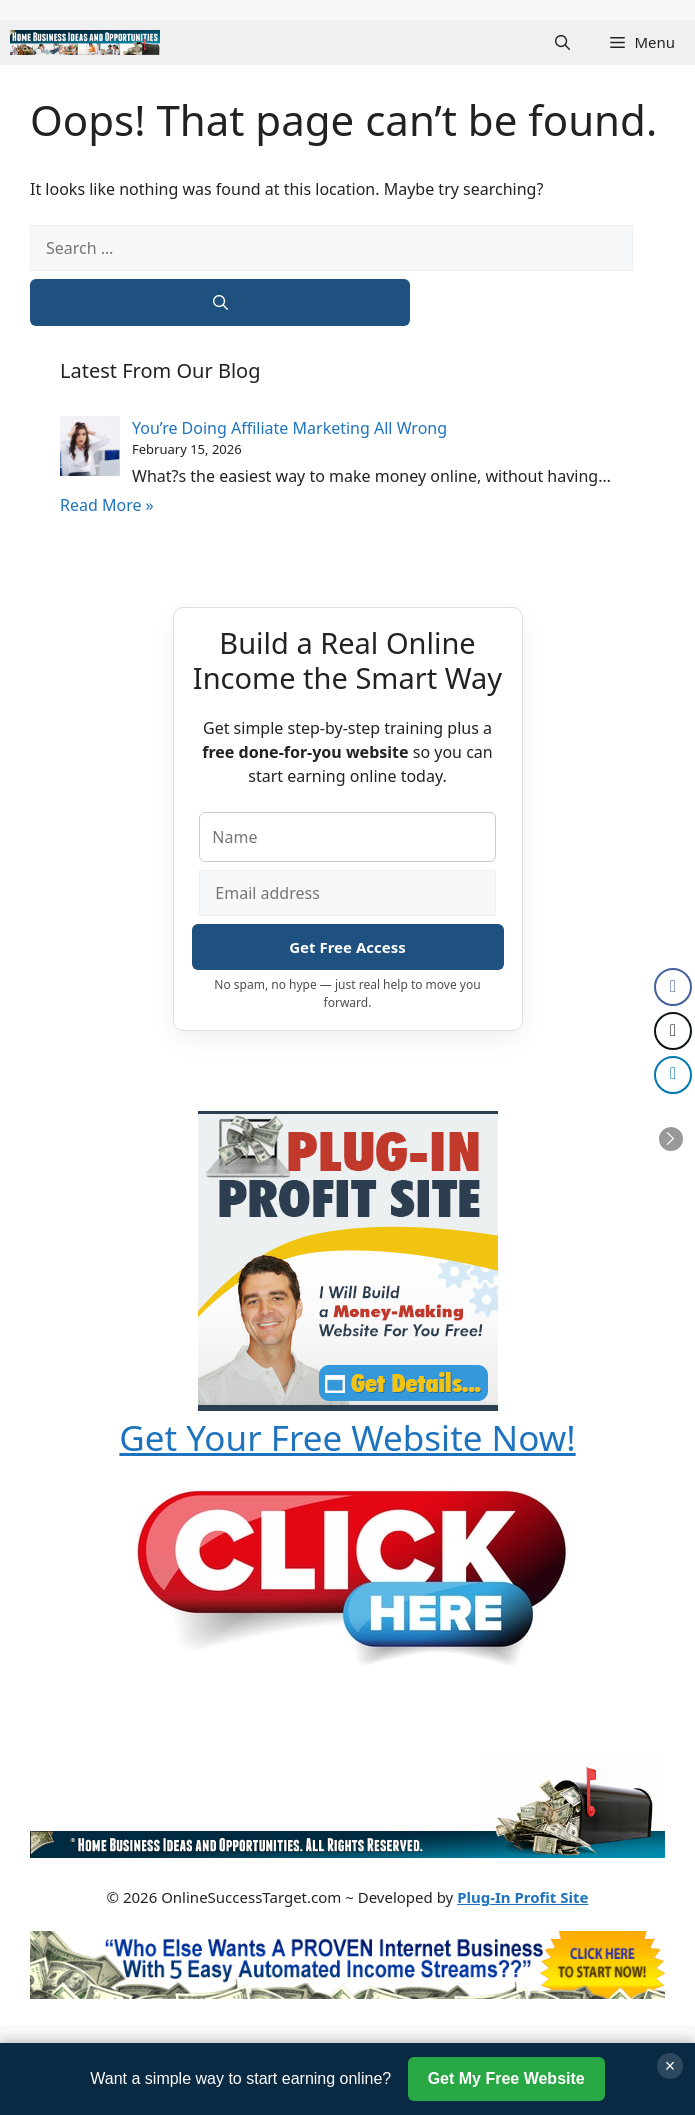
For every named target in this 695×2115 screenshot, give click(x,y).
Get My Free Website (506, 2078)
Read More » (107, 505)
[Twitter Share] (673, 1031)
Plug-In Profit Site (522, 1897)
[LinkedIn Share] (673, 1075)
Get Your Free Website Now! (347, 1437)
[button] (562, 42)
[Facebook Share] (673, 987)
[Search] (220, 302)
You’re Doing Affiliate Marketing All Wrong (289, 428)
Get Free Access (347, 947)
